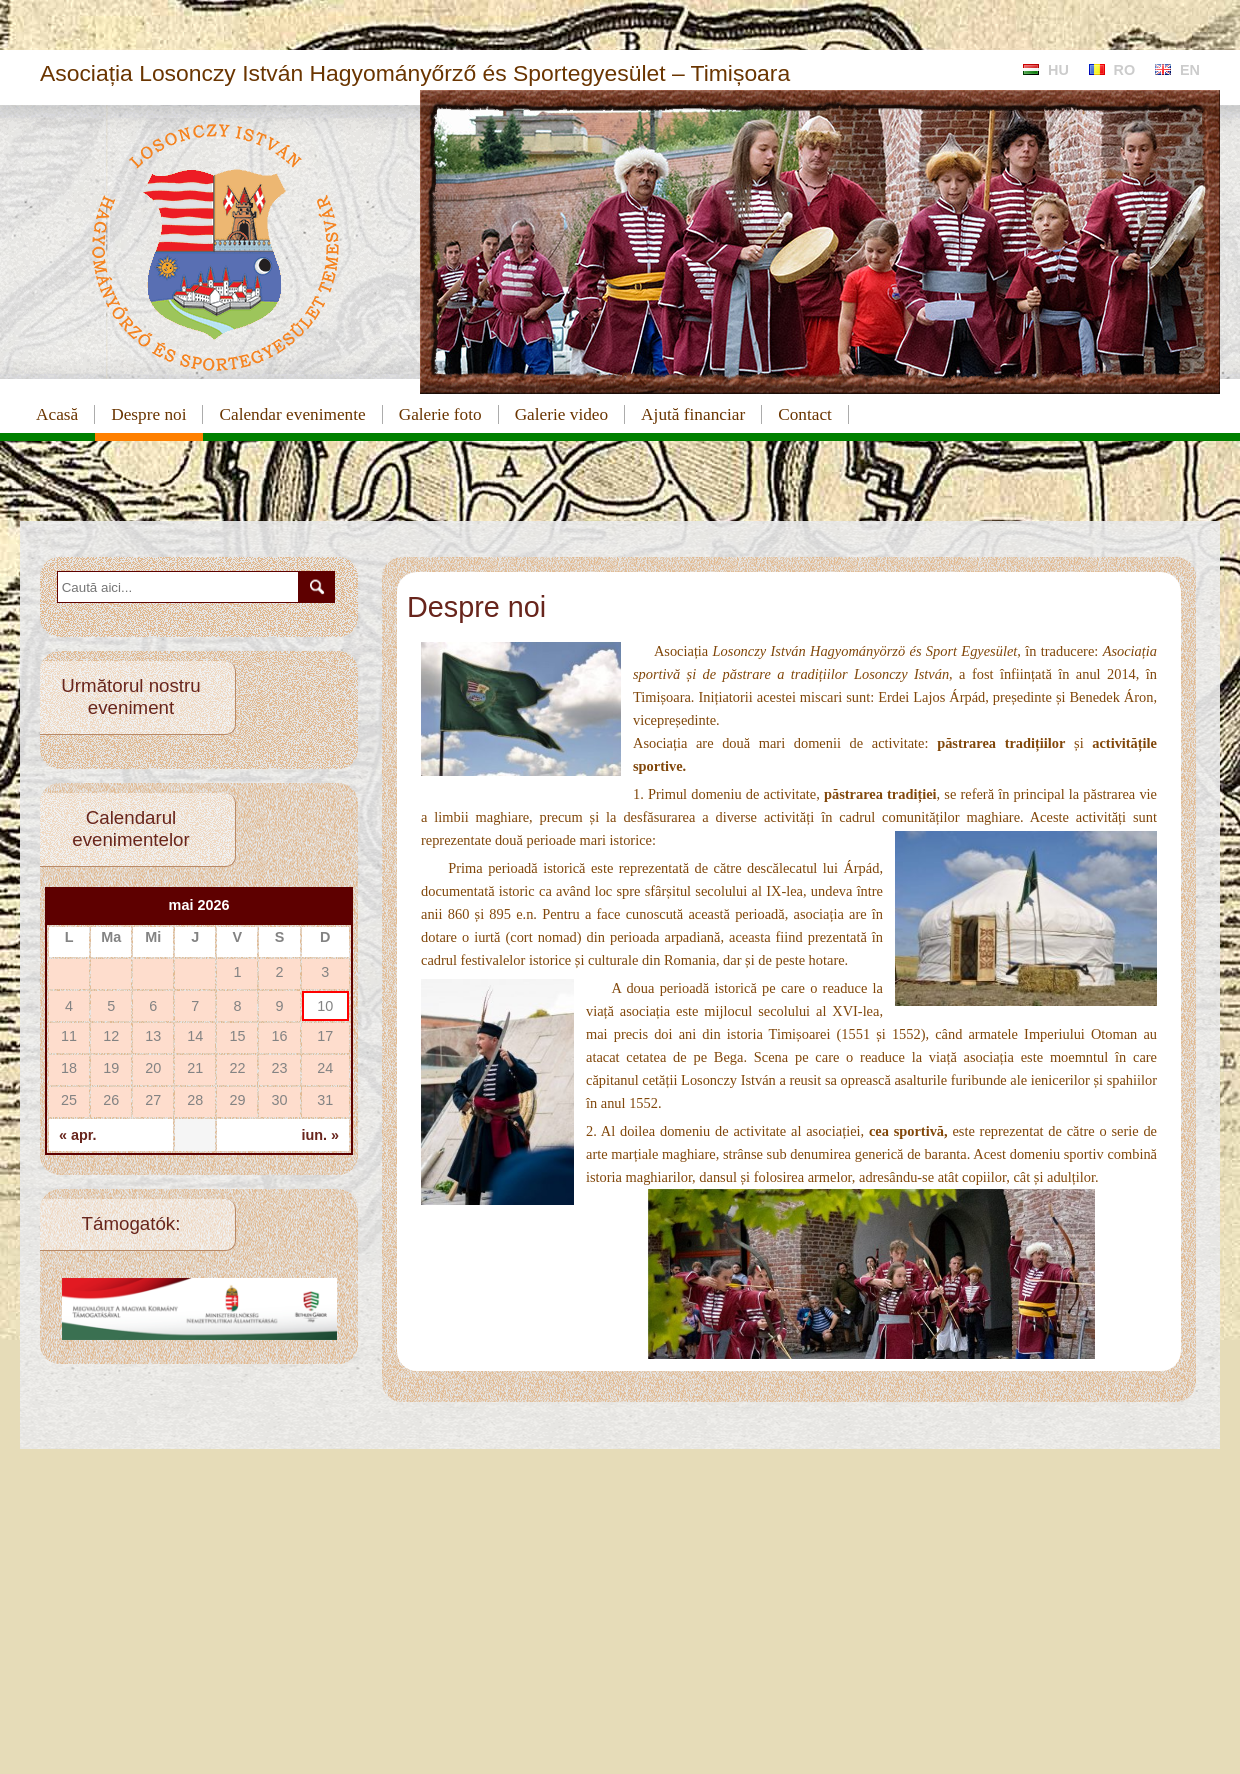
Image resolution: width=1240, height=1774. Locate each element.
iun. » (320, 1135)
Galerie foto (440, 414)
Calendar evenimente (292, 414)
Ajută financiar (693, 414)
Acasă (57, 414)
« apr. (78, 1135)
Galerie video (561, 414)
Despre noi (148, 414)
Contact (805, 414)
